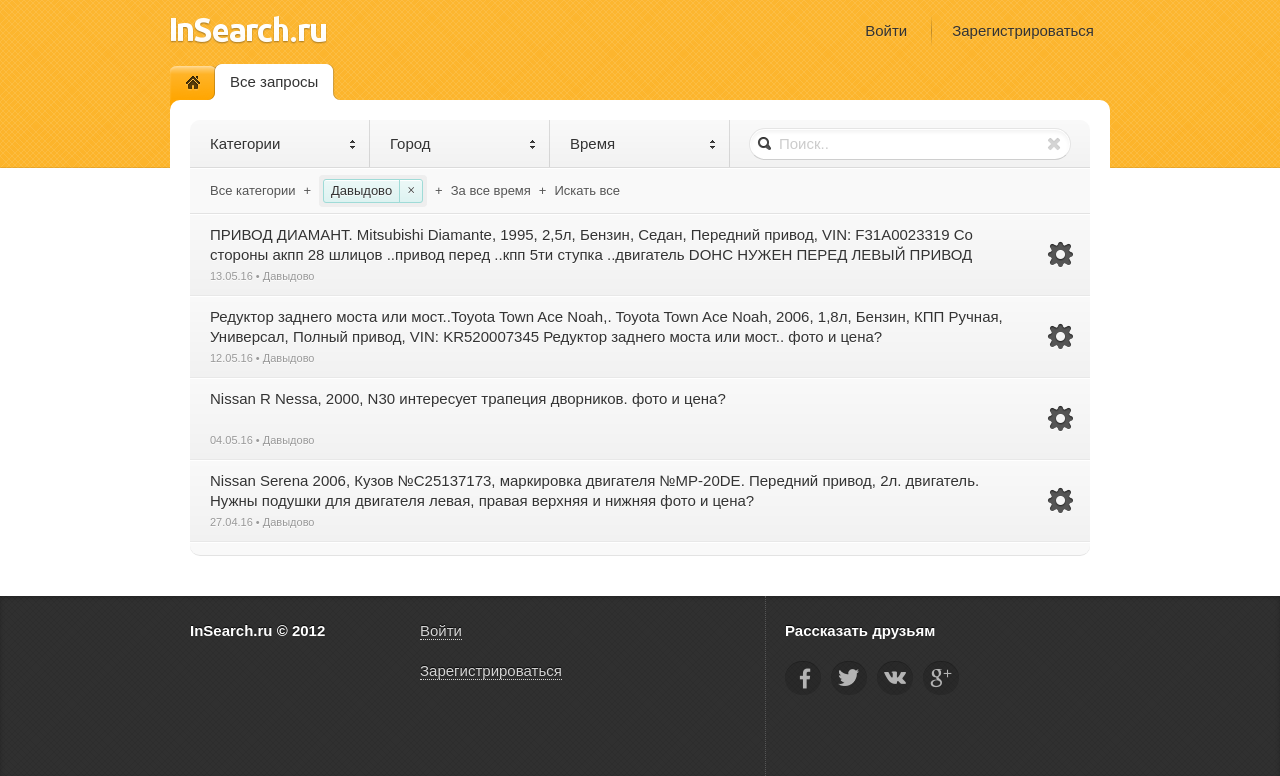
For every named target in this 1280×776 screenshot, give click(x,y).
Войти (886, 30)
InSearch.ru (248, 29)
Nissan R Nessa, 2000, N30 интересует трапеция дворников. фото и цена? (468, 398)
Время (643, 143)
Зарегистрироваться (1023, 30)
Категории (283, 143)
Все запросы (274, 81)
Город (463, 143)
